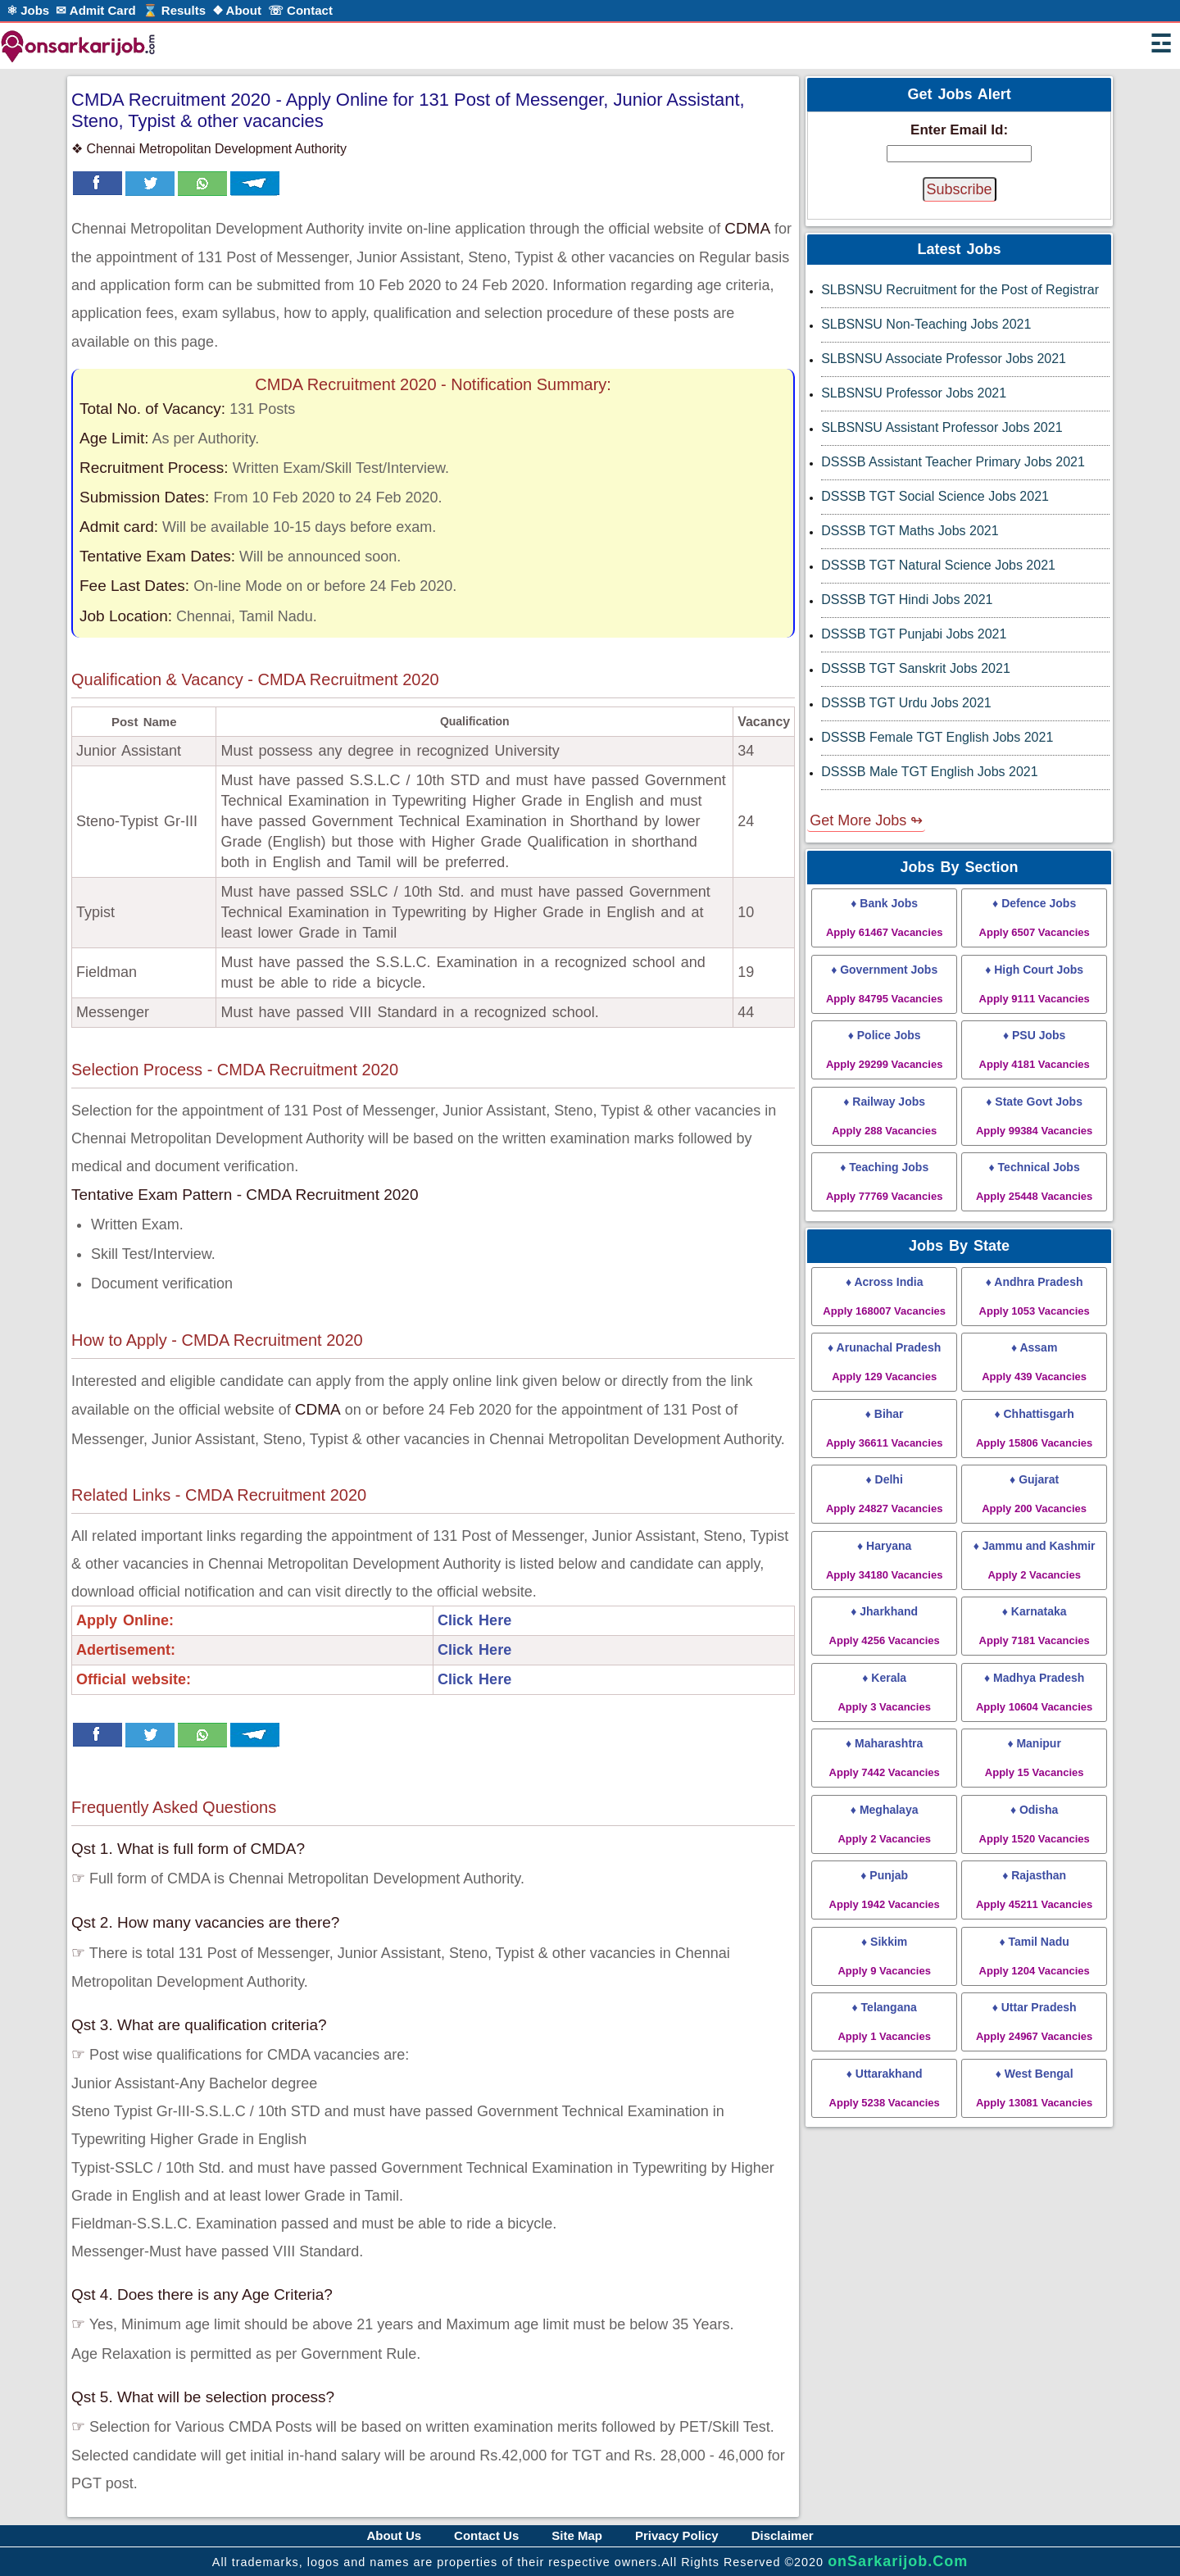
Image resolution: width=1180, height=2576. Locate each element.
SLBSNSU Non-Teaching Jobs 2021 (926, 324)
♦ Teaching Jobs (884, 1181)
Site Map (576, 2535)
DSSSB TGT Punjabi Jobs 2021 (913, 634)
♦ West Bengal (1034, 2088)
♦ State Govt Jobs (1034, 1116)
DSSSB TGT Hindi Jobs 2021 (906, 600)
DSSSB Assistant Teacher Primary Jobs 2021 (953, 462)
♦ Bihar (884, 1428)
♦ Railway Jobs (884, 1116)
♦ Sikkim (883, 1956)
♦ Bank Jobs (884, 917)
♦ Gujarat (1034, 1494)
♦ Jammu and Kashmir (1035, 1560)
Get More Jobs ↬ (866, 820)
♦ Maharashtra (884, 1758)
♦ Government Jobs (884, 984)
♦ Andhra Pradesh (1034, 1296)
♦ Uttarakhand (884, 2088)
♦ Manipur (1034, 1758)
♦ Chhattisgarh (1034, 1428)
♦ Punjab (884, 1889)
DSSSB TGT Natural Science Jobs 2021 (938, 565)
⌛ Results (174, 10)
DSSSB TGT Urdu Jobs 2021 (906, 703)
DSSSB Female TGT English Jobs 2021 (937, 737)
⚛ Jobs (28, 10)
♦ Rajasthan (1034, 1889)
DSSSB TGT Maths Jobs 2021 (909, 531)
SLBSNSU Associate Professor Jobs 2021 (943, 359)
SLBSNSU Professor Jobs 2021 (913, 393)
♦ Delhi (884, 1494)
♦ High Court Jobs (1034, 984)
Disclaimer (782, 2535)
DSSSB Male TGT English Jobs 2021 (929, 772)
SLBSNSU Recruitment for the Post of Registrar (960, 290)
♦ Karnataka (1034, 1626)
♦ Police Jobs (884, 1049)
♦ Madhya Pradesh (1034, 1692)
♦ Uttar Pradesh (1034, 2021)
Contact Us (486, 2535)
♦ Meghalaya (883, 1824)
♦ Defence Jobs (1034, 917)
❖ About (236, 10)
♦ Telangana (883, 2021)
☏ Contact (300, 10)
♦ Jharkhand (884, 1626)
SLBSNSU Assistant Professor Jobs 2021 (941, 427)
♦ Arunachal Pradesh (884, 1362)
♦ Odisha (1034, 1824)
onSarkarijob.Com (898, 2561)
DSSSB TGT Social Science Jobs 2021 (935, 496)
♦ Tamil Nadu (1034, 1956)
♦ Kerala (883, 1692)
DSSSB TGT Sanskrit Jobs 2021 (915, 668)
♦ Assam (1034, 1362)
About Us (393, 2535)
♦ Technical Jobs (1034, 1181)
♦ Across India (884, 1296)
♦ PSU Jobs (1034, 1049)
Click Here (474, 1620)
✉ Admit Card (95, 10)
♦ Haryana (884, 1560)
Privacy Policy (677, 2535)
